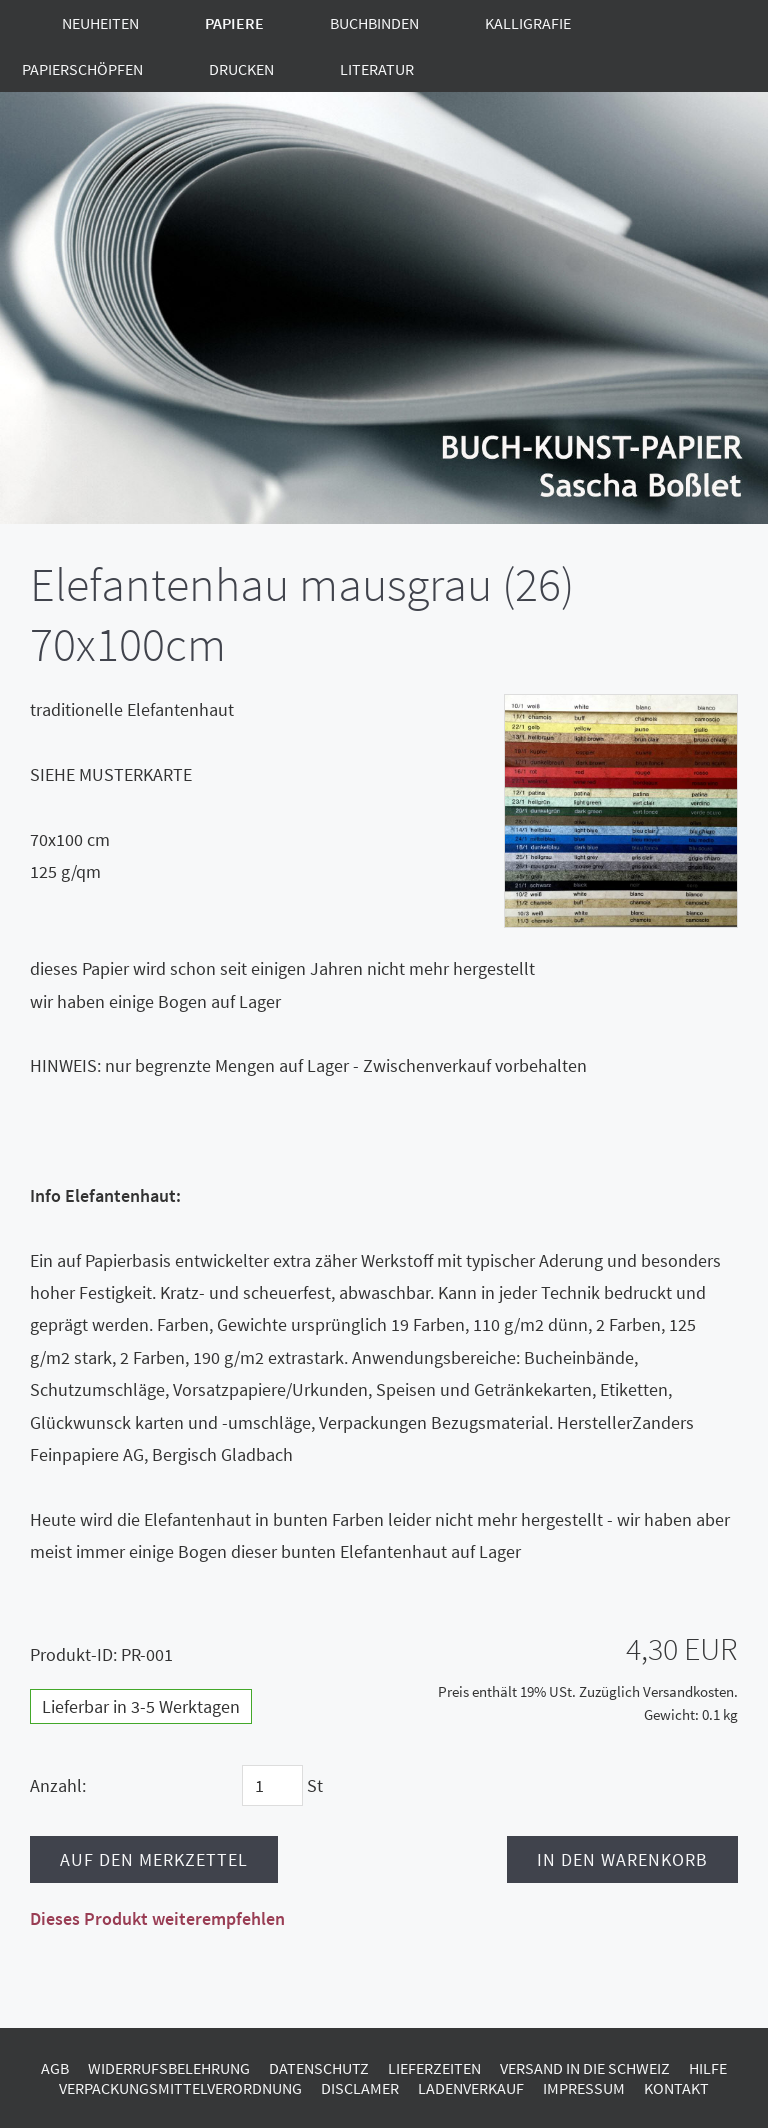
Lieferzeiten (434, 2068)
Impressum (584, 2088)
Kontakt (676, 2088)
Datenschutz (319, 2068)
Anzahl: (58, 1785)
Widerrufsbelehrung (169, 2068)
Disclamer (360, 2088)
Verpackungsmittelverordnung (180, 2088)
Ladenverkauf (471, 2088)
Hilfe (708, 2068)
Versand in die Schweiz (585, 2068)
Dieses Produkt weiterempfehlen (157, 1918)
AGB (55, 2068)
